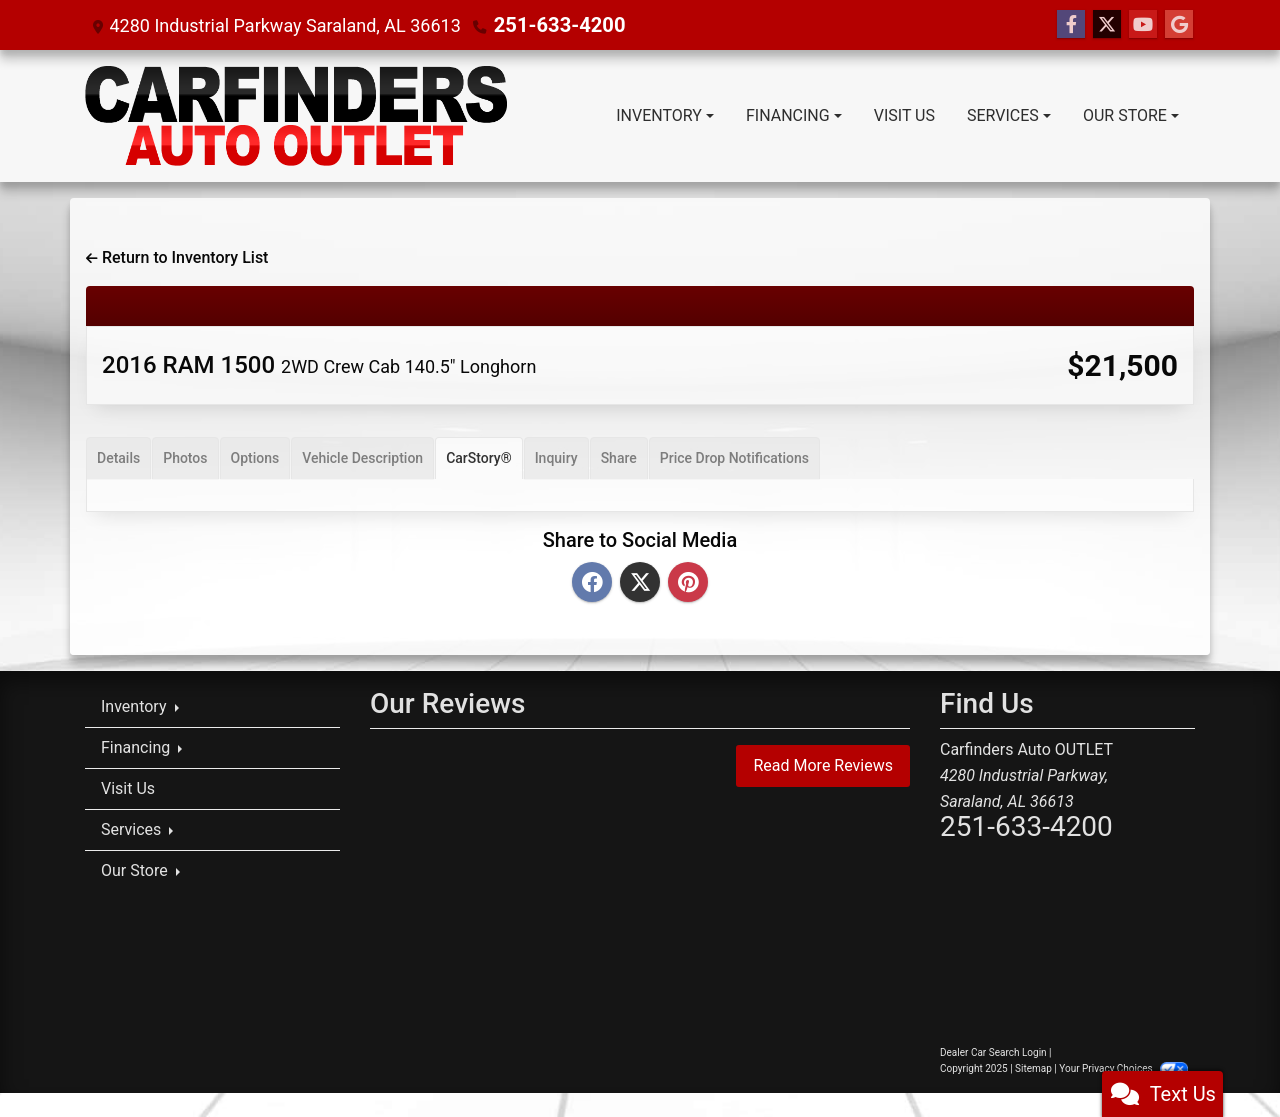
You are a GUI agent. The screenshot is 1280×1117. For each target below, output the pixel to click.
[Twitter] (640, 583)
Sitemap (1033, 1068)
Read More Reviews (823, 765)
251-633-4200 (552, 24)
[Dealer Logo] (296, 116)
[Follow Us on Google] (1179, 25)
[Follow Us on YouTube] (1143, 25)
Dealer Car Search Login (993, 1052)
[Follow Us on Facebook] (1071, 25)
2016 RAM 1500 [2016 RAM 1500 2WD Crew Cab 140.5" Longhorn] (319, 365)
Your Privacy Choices (1123, 1068)
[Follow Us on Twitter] (1107, 25)
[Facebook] (592, 583)
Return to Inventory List (177, 257)
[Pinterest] (688, 583)
